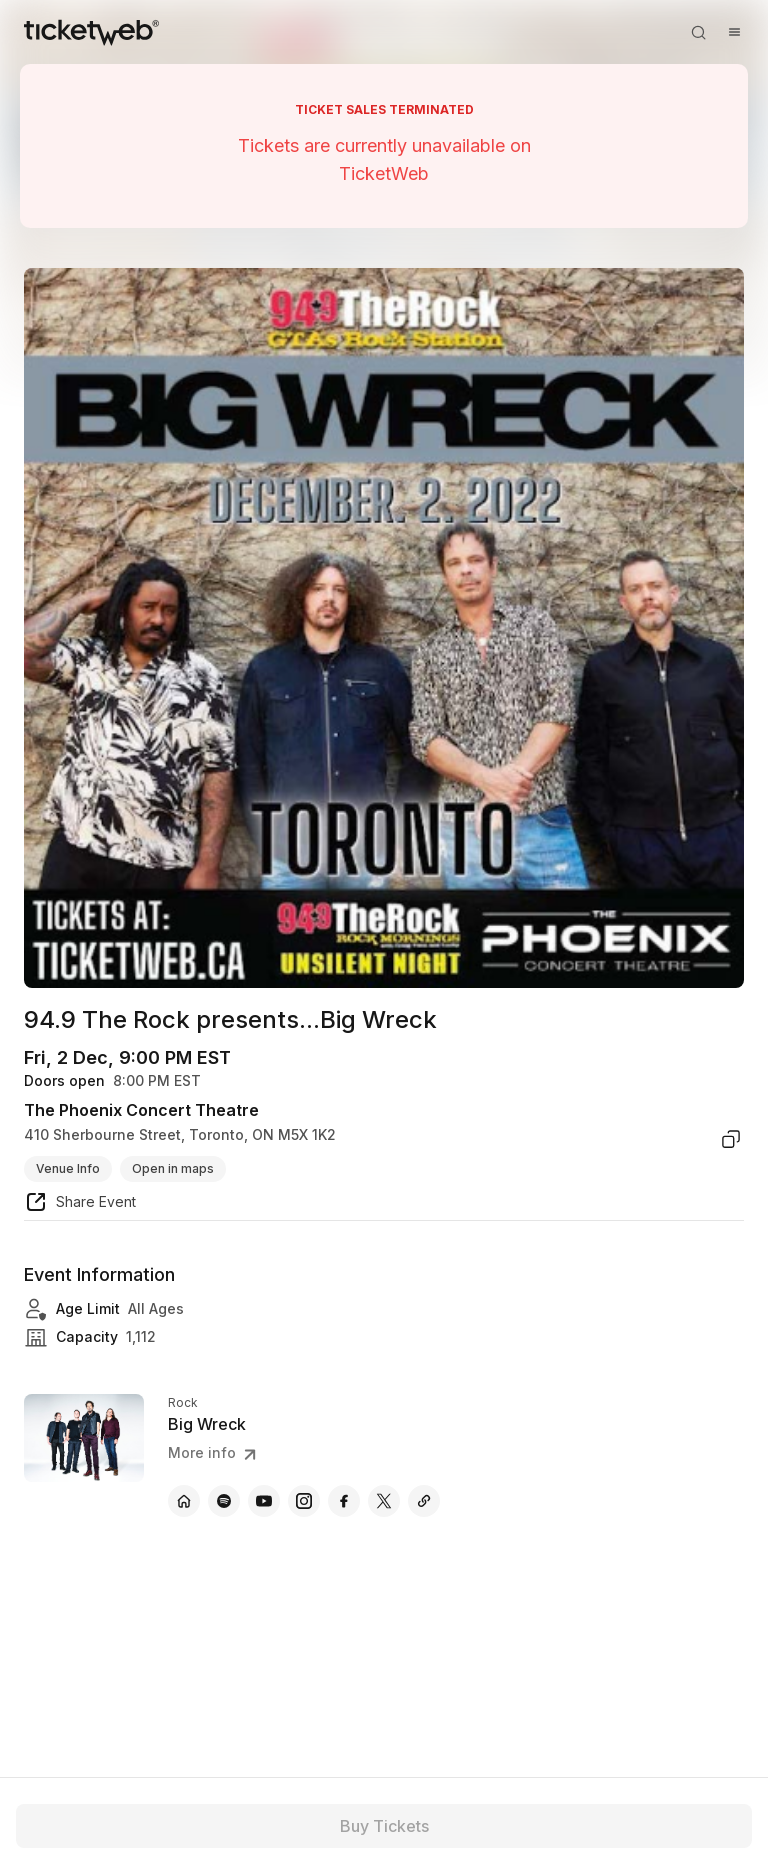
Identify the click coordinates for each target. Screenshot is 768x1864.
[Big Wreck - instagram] (304, 1501)
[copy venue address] (731, 1139)
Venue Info (68, 1168)
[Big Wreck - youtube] (264, 1501)
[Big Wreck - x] (384, 1501)
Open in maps (173, 1168)
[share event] (80, 1205)
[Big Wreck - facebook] (344, 1501)
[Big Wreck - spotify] (224, 1501)
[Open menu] (734, 32)
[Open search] (698, 32)
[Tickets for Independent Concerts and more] (91, 32)
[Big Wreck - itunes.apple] (424, 1501)
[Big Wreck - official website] (184, 1501)
